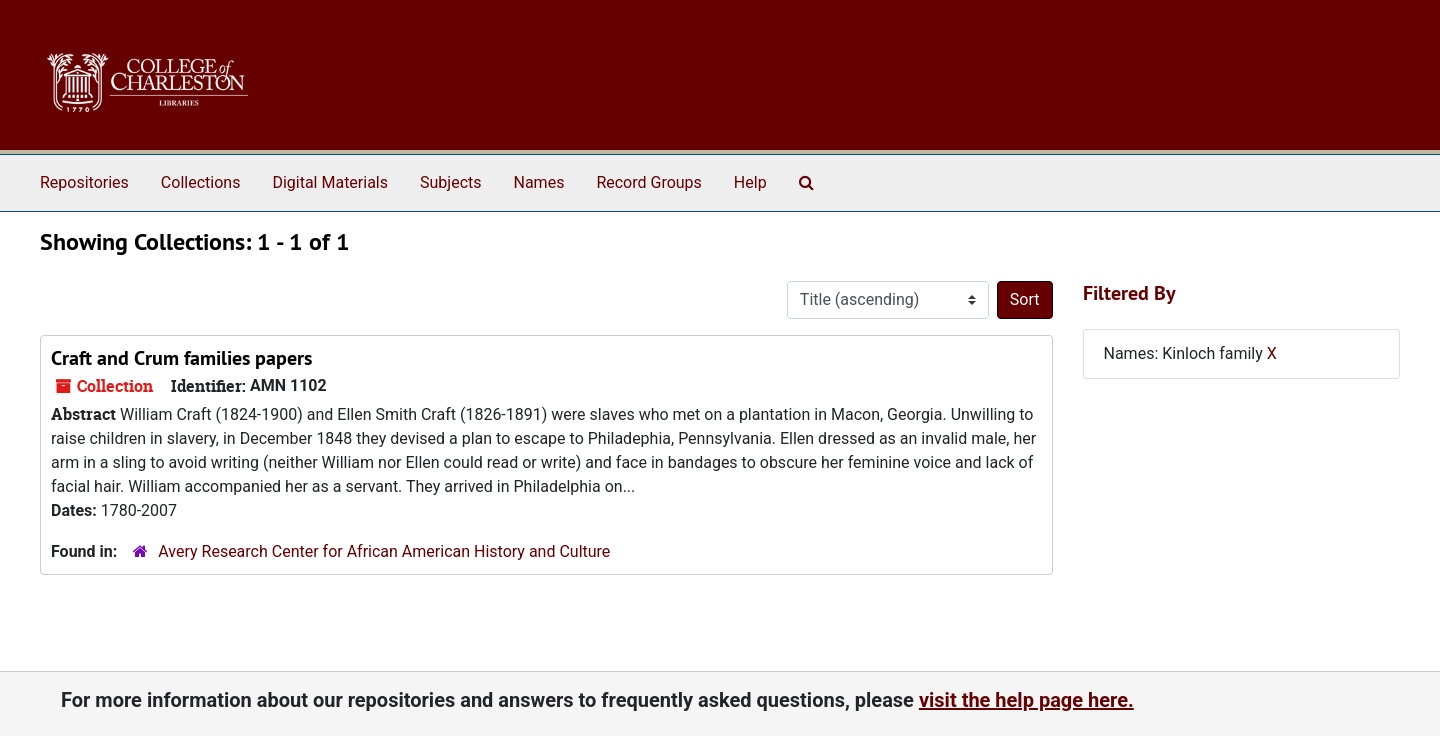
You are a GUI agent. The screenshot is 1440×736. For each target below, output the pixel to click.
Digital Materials (330, 182)
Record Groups (648, 182)
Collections (201, 182)
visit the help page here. (1026, 700)
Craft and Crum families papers (181, 358)
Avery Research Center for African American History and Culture (384, 551)
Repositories (84, 182)
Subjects (450, 182)
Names (539, 182)
